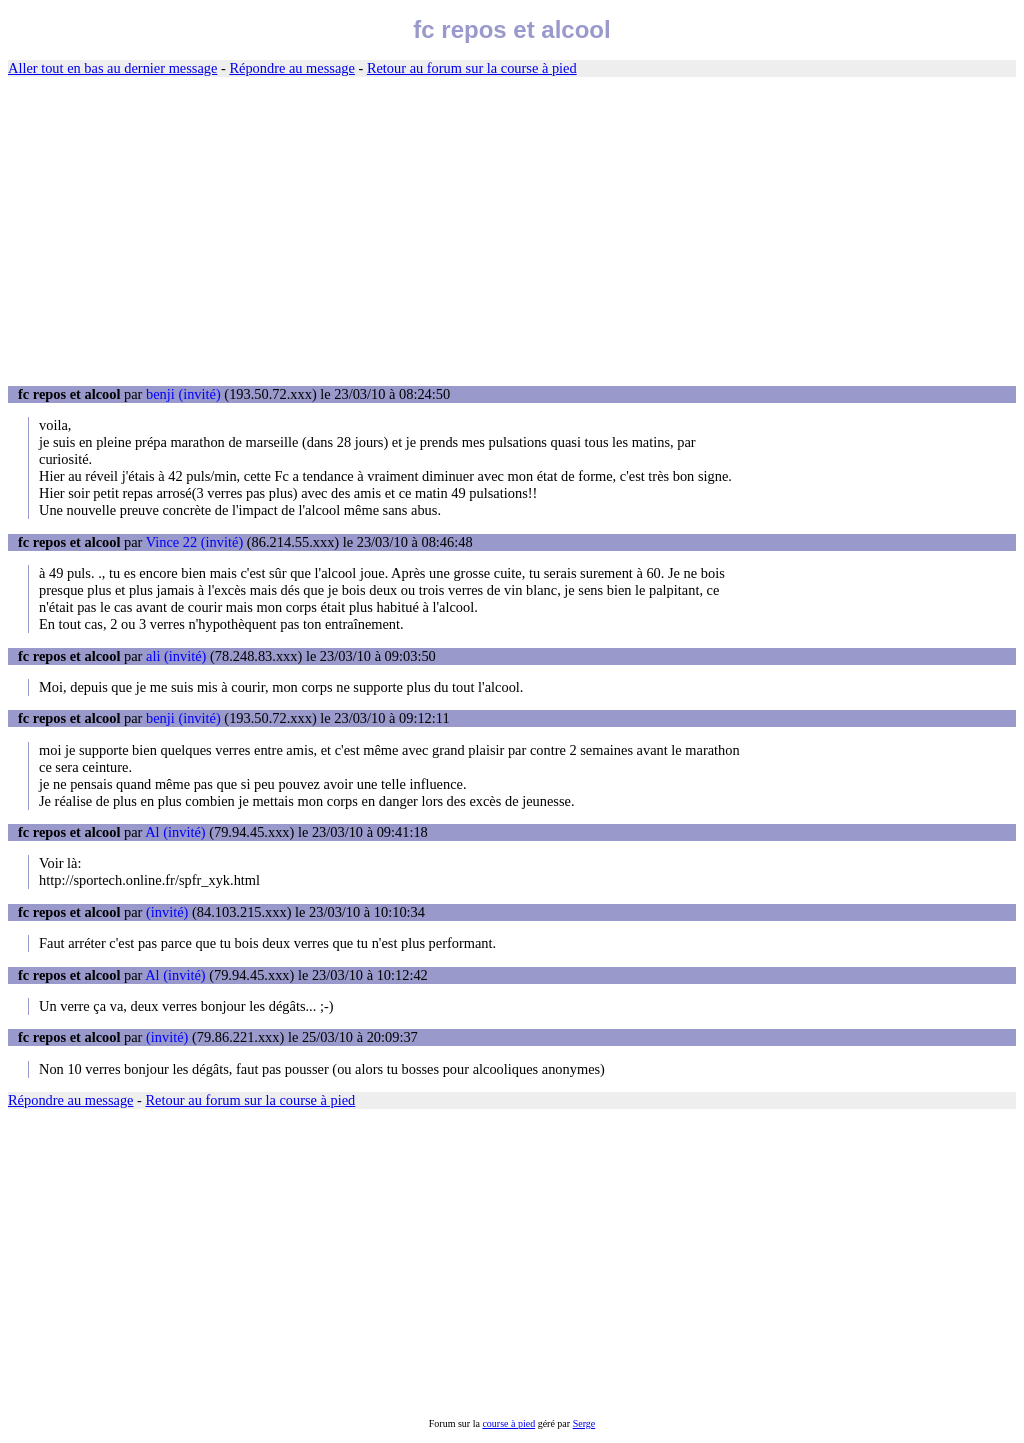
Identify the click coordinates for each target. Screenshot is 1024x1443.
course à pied (508, 1423)
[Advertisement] (512, 232)
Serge (584, 1423)
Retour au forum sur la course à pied (472, 68)
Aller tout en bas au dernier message (112, 68)
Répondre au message (291, 68)
